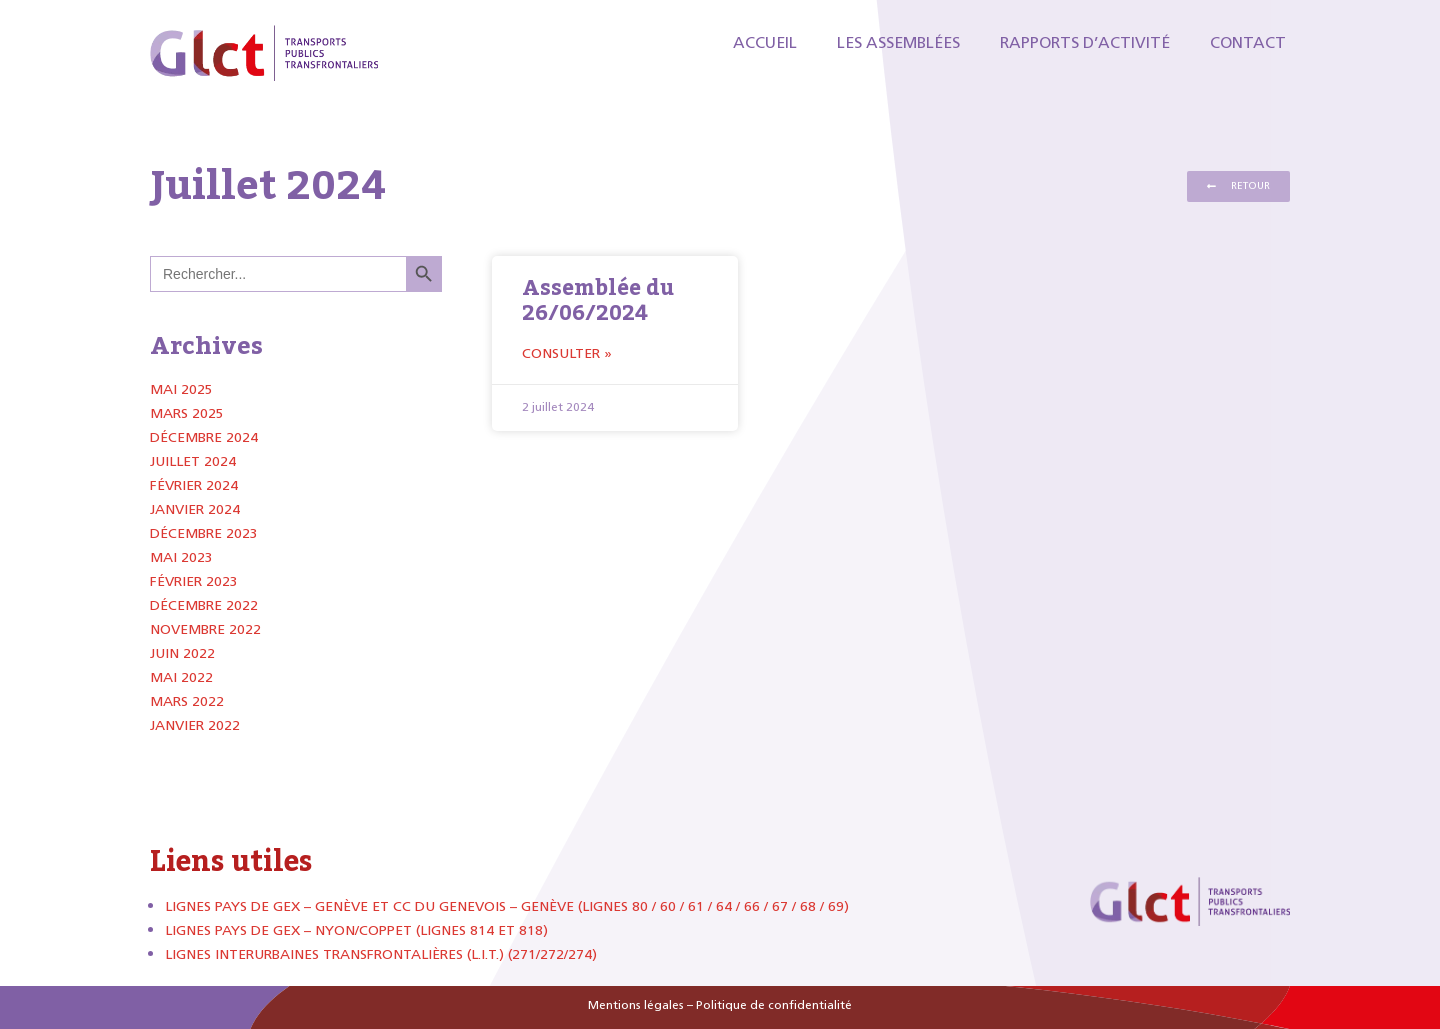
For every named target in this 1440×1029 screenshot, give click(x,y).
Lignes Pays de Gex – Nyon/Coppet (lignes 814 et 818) (356, 930)
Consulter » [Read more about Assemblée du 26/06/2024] (567, 353)
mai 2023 (181, 557)
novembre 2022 (205, 629)
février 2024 (194, 485)
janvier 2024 (195, 509)
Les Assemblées (898, 42)
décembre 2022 (204, 605)
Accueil (765, 42)
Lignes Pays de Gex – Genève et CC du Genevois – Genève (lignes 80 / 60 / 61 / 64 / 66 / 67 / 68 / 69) (507, 906)
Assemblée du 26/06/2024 (598, 300)
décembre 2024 (204, 437)
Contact (1248, 42)
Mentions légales (636, 1005)
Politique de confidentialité (774, 1005)
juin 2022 (182, 653)
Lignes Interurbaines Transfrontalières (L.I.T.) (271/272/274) (381, 954)
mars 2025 (187, 413)
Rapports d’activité (1085, 42)
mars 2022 (187, 701)
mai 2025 (181, 389)
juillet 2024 (193, 461)
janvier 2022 (195, 725)
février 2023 (194, 581)
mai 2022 (181, 677)
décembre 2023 (204, 533)
